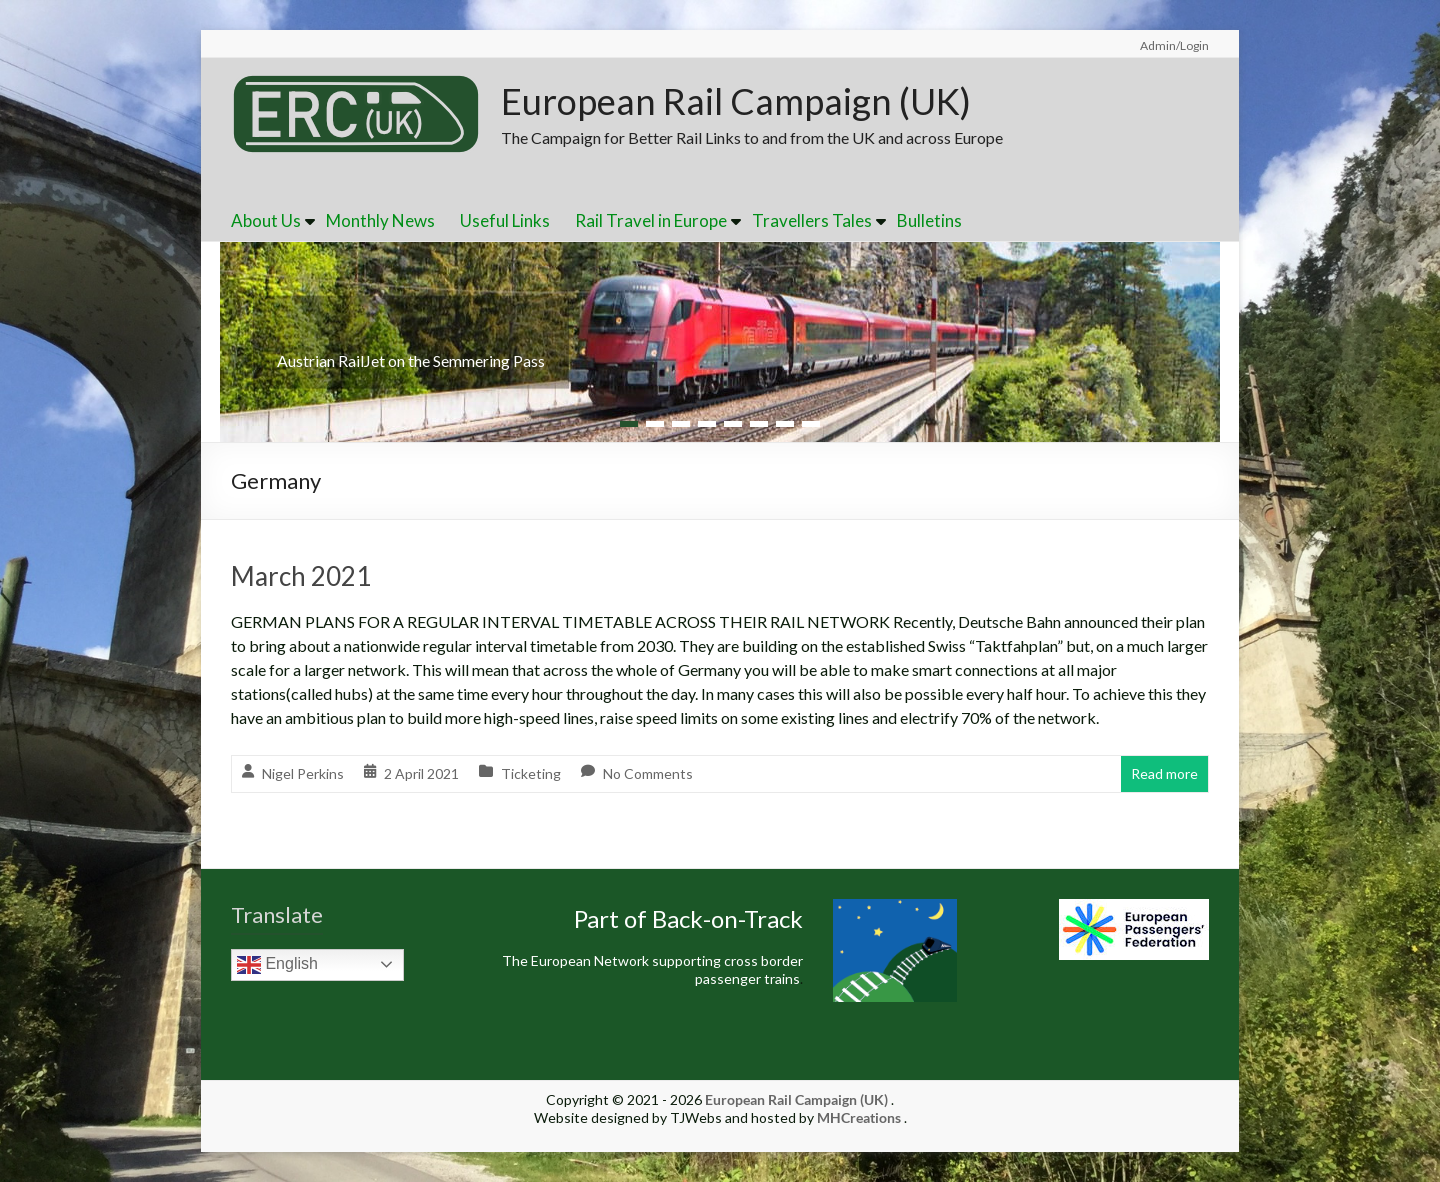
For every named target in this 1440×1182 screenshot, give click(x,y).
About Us (266, 220)
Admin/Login (1174, 45)
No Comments (648, 773)
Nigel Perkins (303, 773)
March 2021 (301, 576)
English (277, 965)
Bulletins (929, 220)
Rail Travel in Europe (651, 220)
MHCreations (859, 1117)
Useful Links (505, 220)
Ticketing (531, 773)
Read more (1164, 773)
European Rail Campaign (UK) (736, 101)
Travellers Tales (812, 220)
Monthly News (380, 220)
